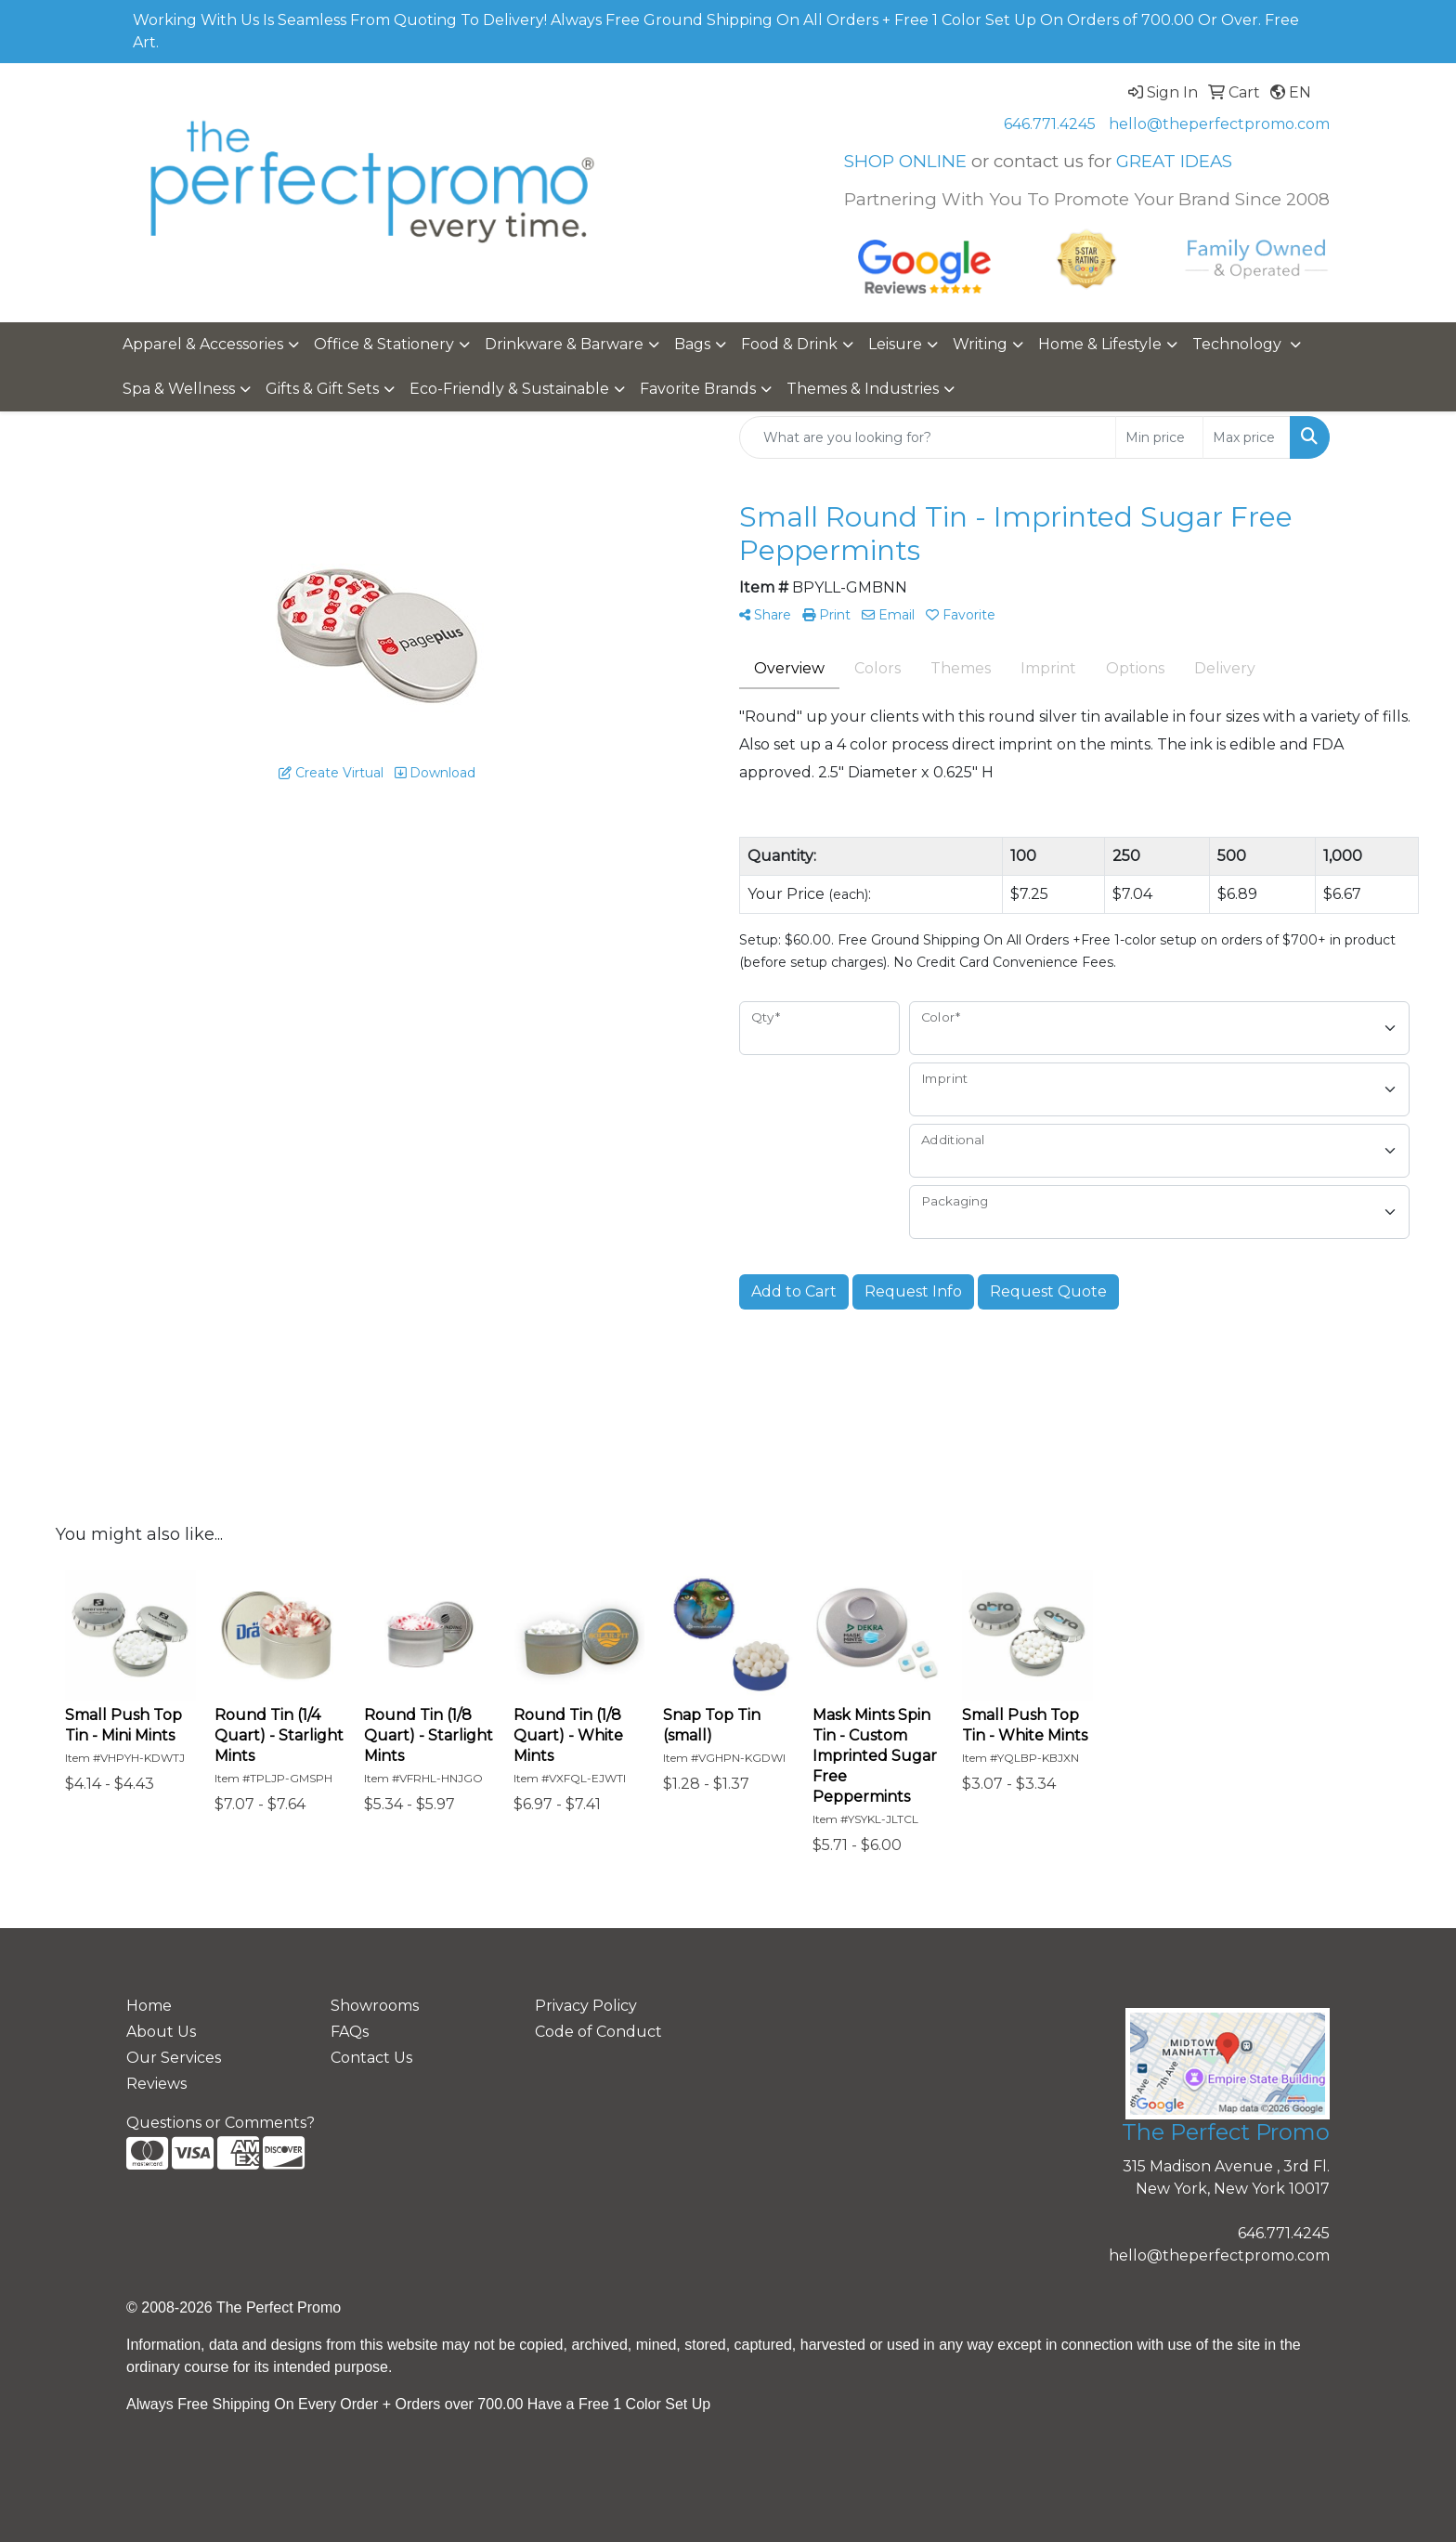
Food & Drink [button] (789, 344)
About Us (161, 2031)
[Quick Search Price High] (1246, 437)
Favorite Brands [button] (698, 389)
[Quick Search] (927, 437)
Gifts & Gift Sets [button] (322, 389)
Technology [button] (1238, 344)
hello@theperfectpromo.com (1219, 124)
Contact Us (371, 2057)
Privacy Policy (586, 2005)
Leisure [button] (895, 344)
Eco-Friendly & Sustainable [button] (509, 389)
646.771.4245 (1050, 124)
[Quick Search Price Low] (1159, 437)
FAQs (350, 2031)
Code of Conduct (598, 2031)
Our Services (173, 2057)
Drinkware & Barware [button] (564, 344)
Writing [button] (980, 344)
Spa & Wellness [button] (179, 389)
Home (149, 2005)
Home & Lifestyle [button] (1100, 344)
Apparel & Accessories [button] (203, 344)
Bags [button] (692, 344)
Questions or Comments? (220, 2122)
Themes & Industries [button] (862, 389)
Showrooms (375, 2005)
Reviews (156, 2083)
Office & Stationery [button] (384, 344)
